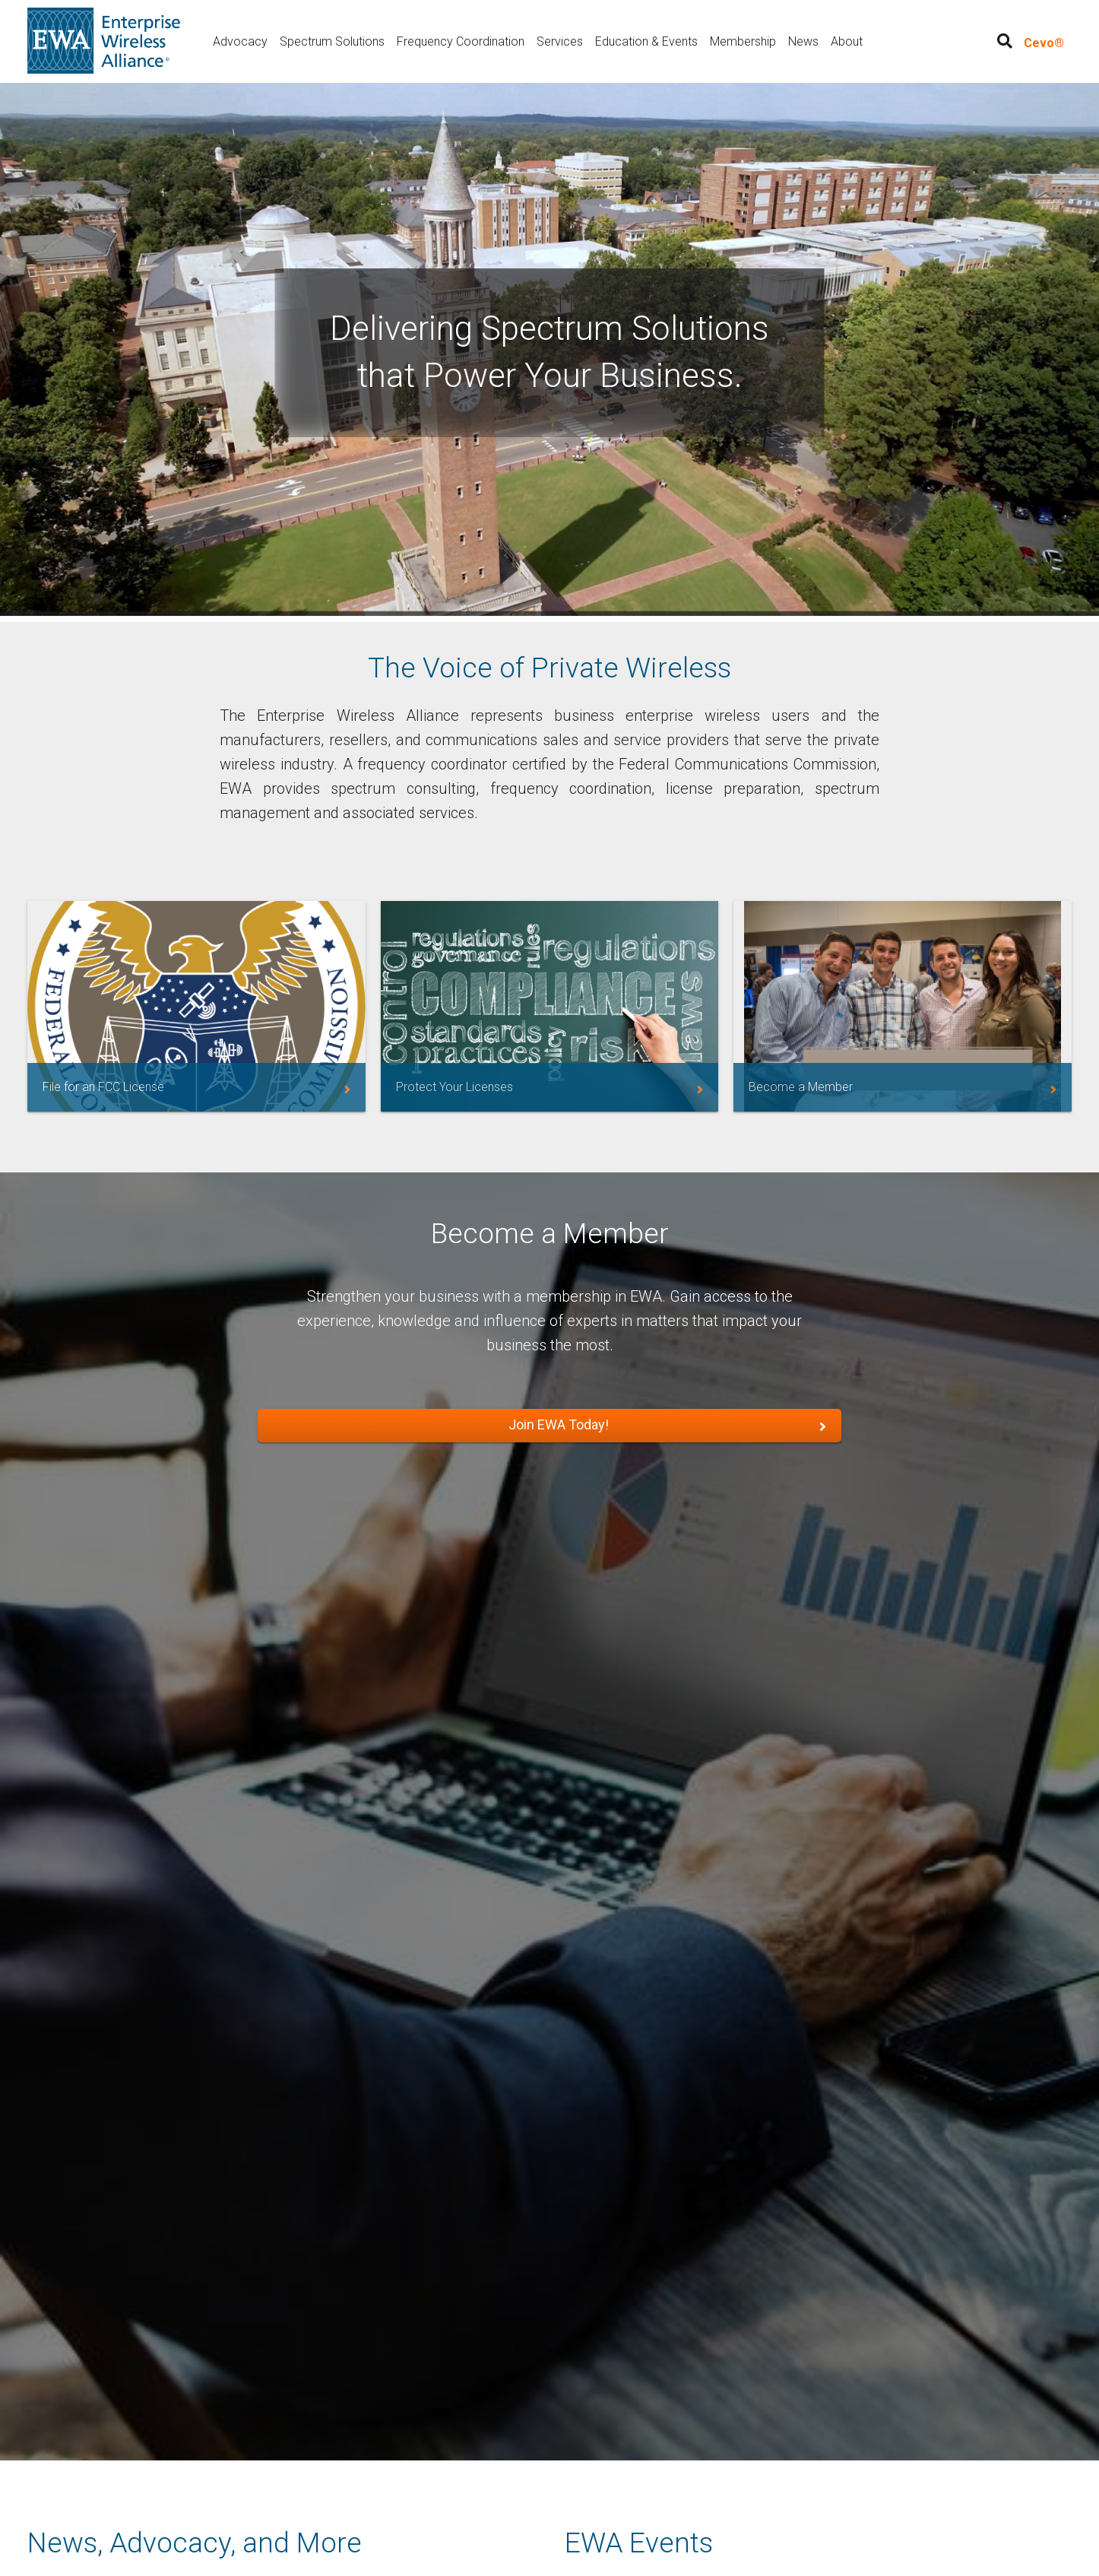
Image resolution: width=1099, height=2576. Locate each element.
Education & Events (646, 40)
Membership (743, 40)
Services (560, 40)
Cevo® (1044, 43)
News (803, 40)
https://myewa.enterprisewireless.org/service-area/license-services (550, 1006)
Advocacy (240, 40)
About (847, 40)
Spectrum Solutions (332, 40)
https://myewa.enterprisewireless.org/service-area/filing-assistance (196, 1006)
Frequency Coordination (460, 40)
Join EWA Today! (558, 1424)
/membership (902, 1006)
